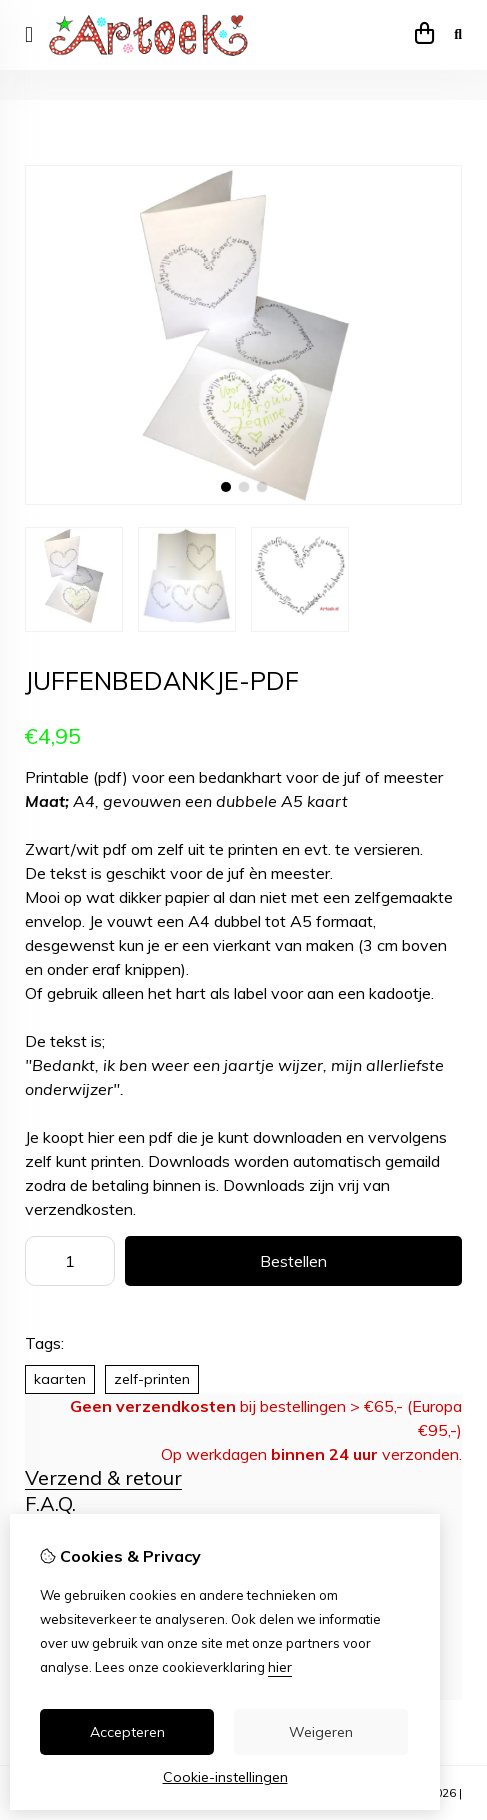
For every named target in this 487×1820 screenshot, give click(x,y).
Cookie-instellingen (225, 1777)
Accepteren (127, 1732)
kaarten (60, 1379)
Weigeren (321, 1732)
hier (280, 1667)
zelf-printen (152, 1379)
